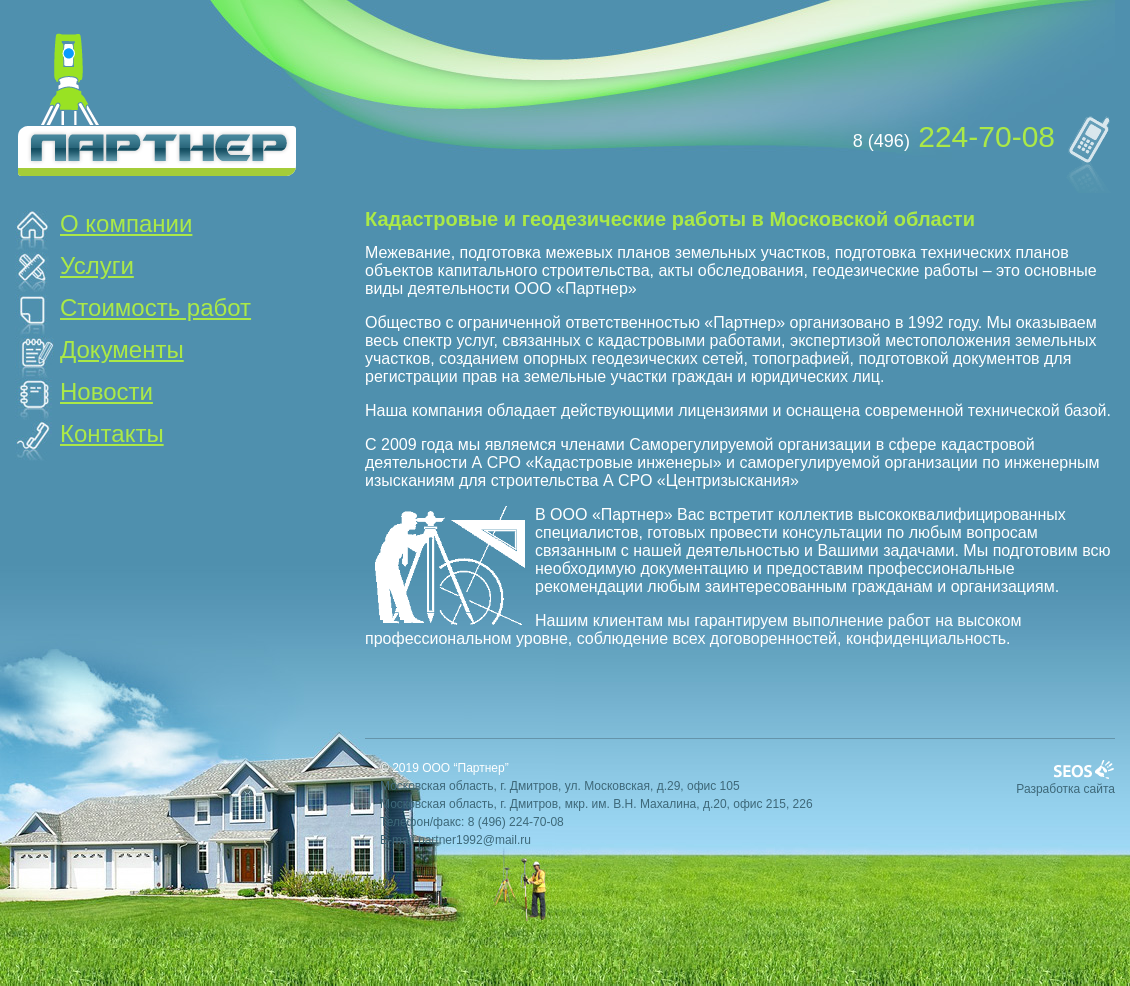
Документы (122, 349)
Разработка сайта (1065, 789)
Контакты (112, 433)
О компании (126, 223)
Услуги (97, 265)
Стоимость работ (155, 307)
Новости (106, 391)
